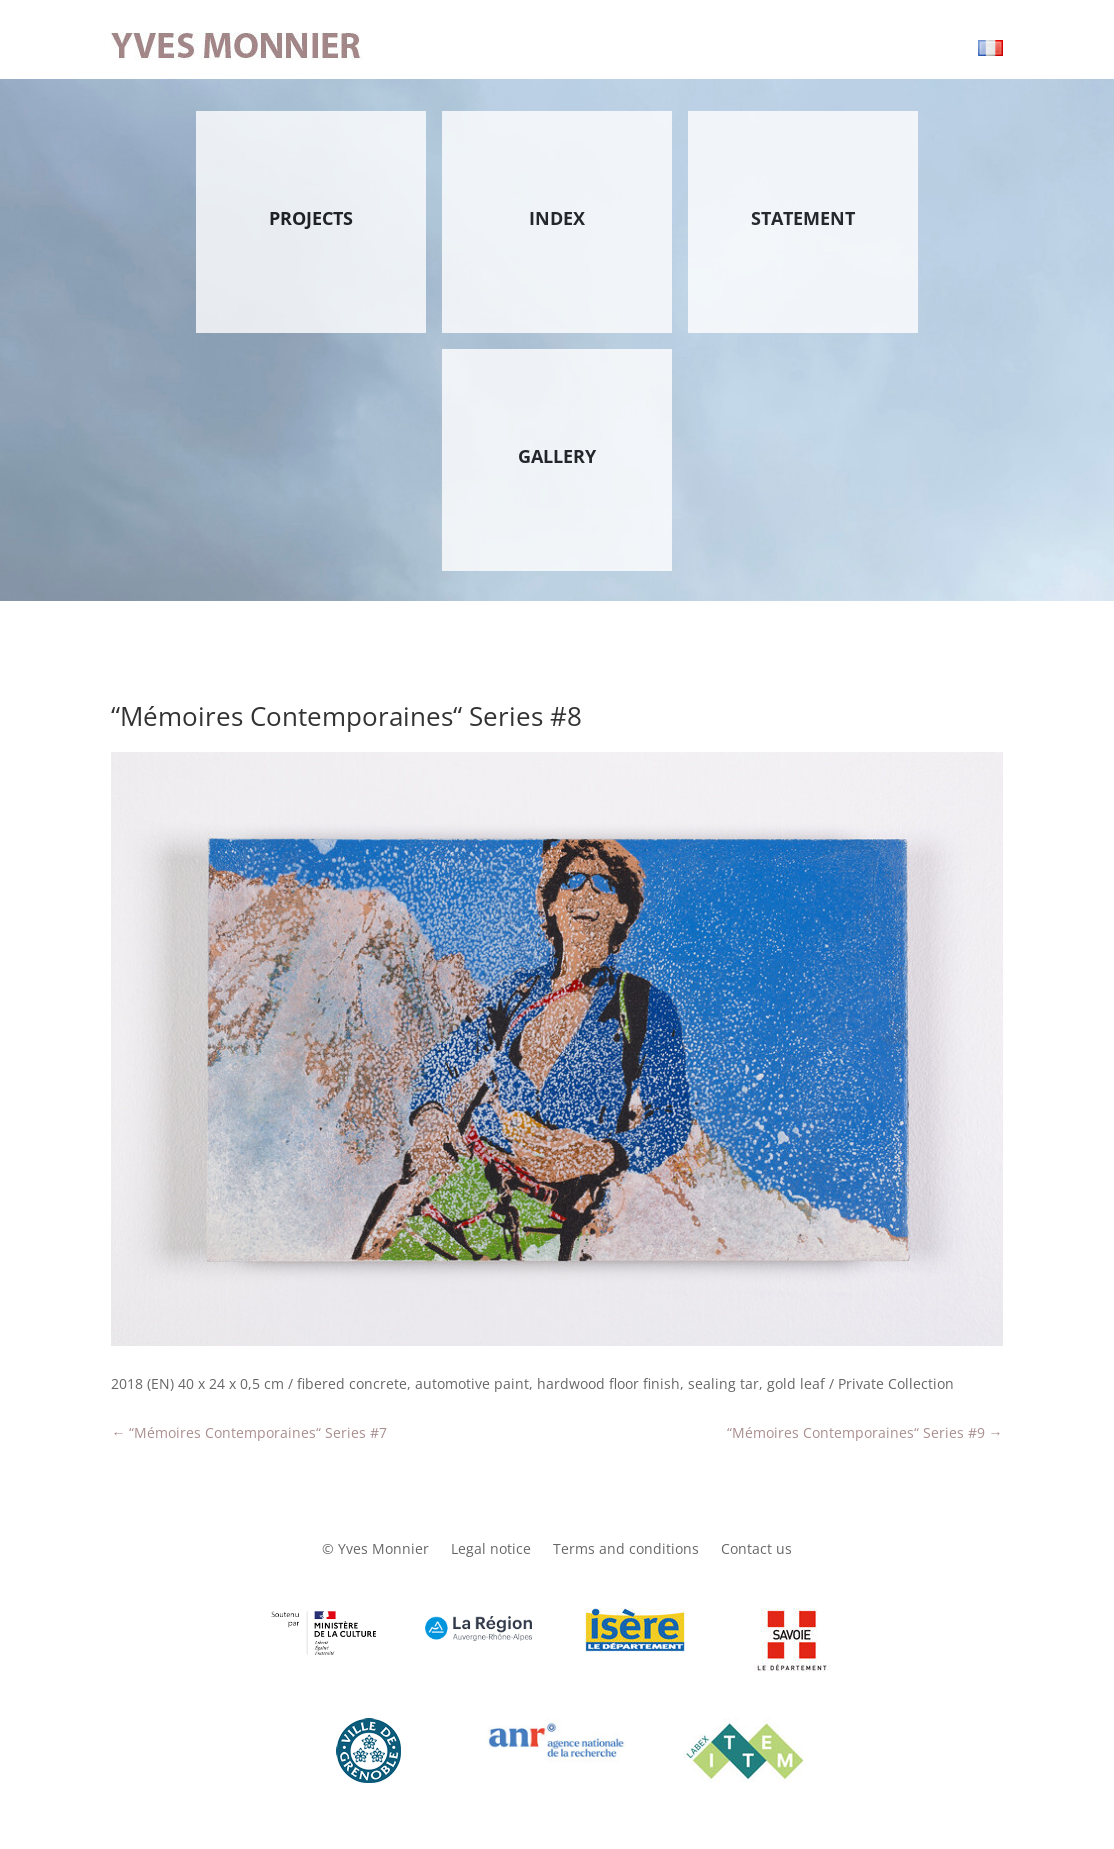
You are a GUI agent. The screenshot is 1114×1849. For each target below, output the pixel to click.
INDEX (557, 218)
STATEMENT (803, 218)
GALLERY (557, 456)
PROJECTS (311, 218)
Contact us (756, 1550)
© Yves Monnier (375, 1550)
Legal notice (491, 1550)
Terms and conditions (626, 1550)
